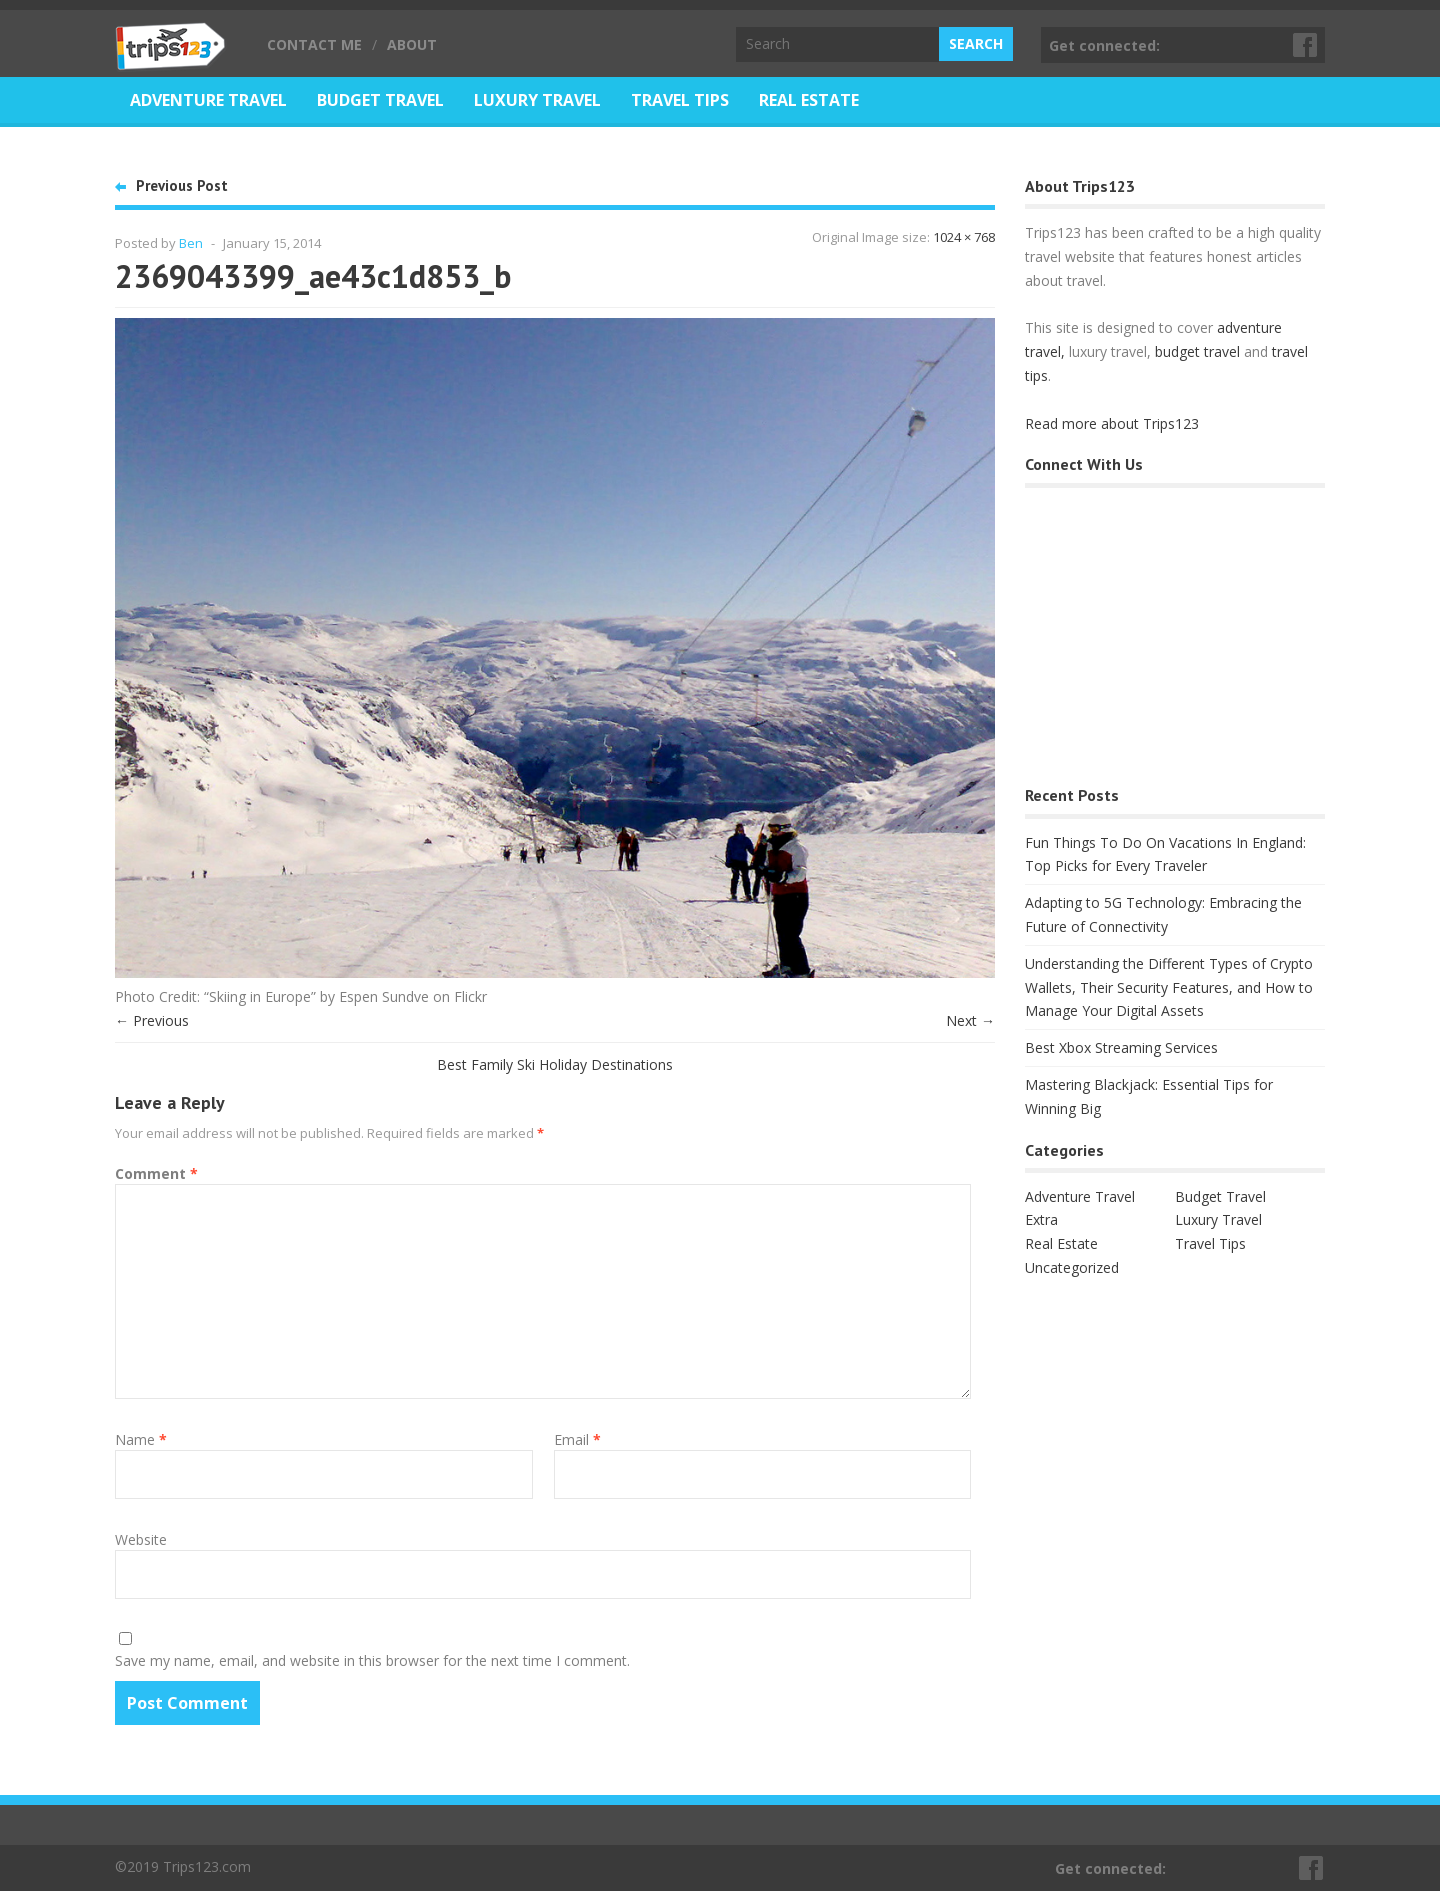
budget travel (1197, 351)
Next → (970, 1020)
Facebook (1306, 45)
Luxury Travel (537, 100)
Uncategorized (1072, 1267)
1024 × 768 (964, 237)
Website (141, 1539)
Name (141, 1439)
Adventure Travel (208, 100)
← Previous (152, 1020)
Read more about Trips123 (1112, 423)
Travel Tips (680, 100)
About (412, 44)
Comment (156, 1173)
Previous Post (182, 185)
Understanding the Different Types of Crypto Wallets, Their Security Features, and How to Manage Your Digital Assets (1169, 987)
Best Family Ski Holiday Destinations (555, 1064)
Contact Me (314, 44)
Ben (191, 243)
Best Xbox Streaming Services (1121, 1047)
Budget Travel (380, 100)
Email (577, 1439)
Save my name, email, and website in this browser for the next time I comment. (372, 1660)
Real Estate (809, 100)
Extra (1041, 1219)
